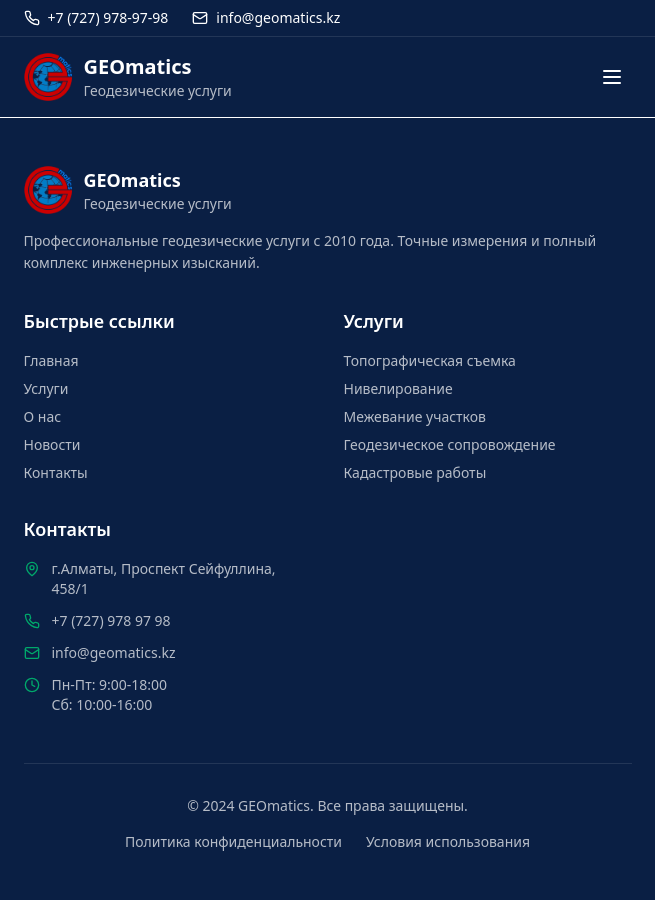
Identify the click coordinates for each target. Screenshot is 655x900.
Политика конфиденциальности (233, 841)
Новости (52, 444)
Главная (51, 360)
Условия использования (448, 841)
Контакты (56, 472)
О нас (43, 416)
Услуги (46, 388)
